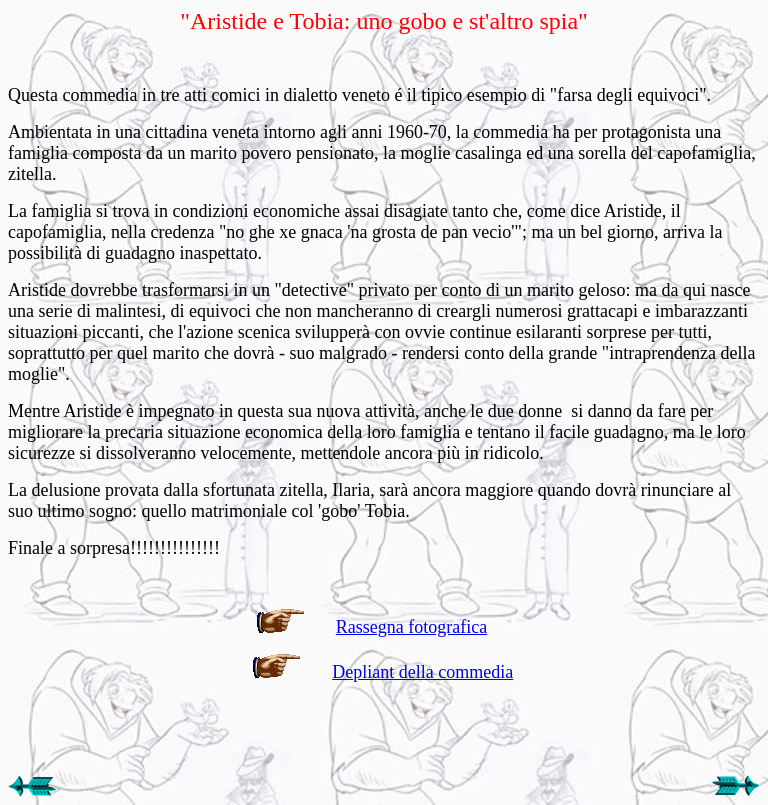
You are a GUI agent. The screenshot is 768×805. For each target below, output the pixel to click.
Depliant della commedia (422, 672)
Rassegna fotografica (411, 627)
